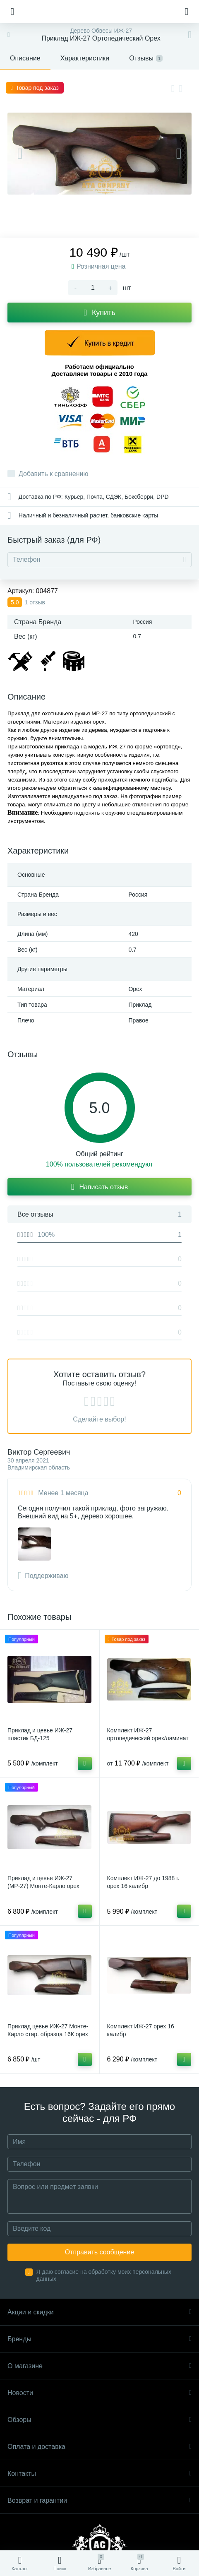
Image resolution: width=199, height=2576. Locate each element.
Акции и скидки (99, 2312)
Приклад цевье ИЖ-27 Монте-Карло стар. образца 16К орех (47, 2030)
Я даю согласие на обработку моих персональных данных (103, 2275)
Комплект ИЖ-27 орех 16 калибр (140, 2030)
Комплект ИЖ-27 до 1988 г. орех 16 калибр (143, 1882)
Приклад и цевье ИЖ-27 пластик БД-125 (39, 1734)
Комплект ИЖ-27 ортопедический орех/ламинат (148, 1734)
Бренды (99, 2339)
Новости (99, 2392)
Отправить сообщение (99, 2252)
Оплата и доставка (99, 2446)
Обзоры (99, 2419)
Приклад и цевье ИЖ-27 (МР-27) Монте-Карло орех (43, 1882)
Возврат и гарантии (99, 2500)
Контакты (99, 2473)
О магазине (99, 2365)
